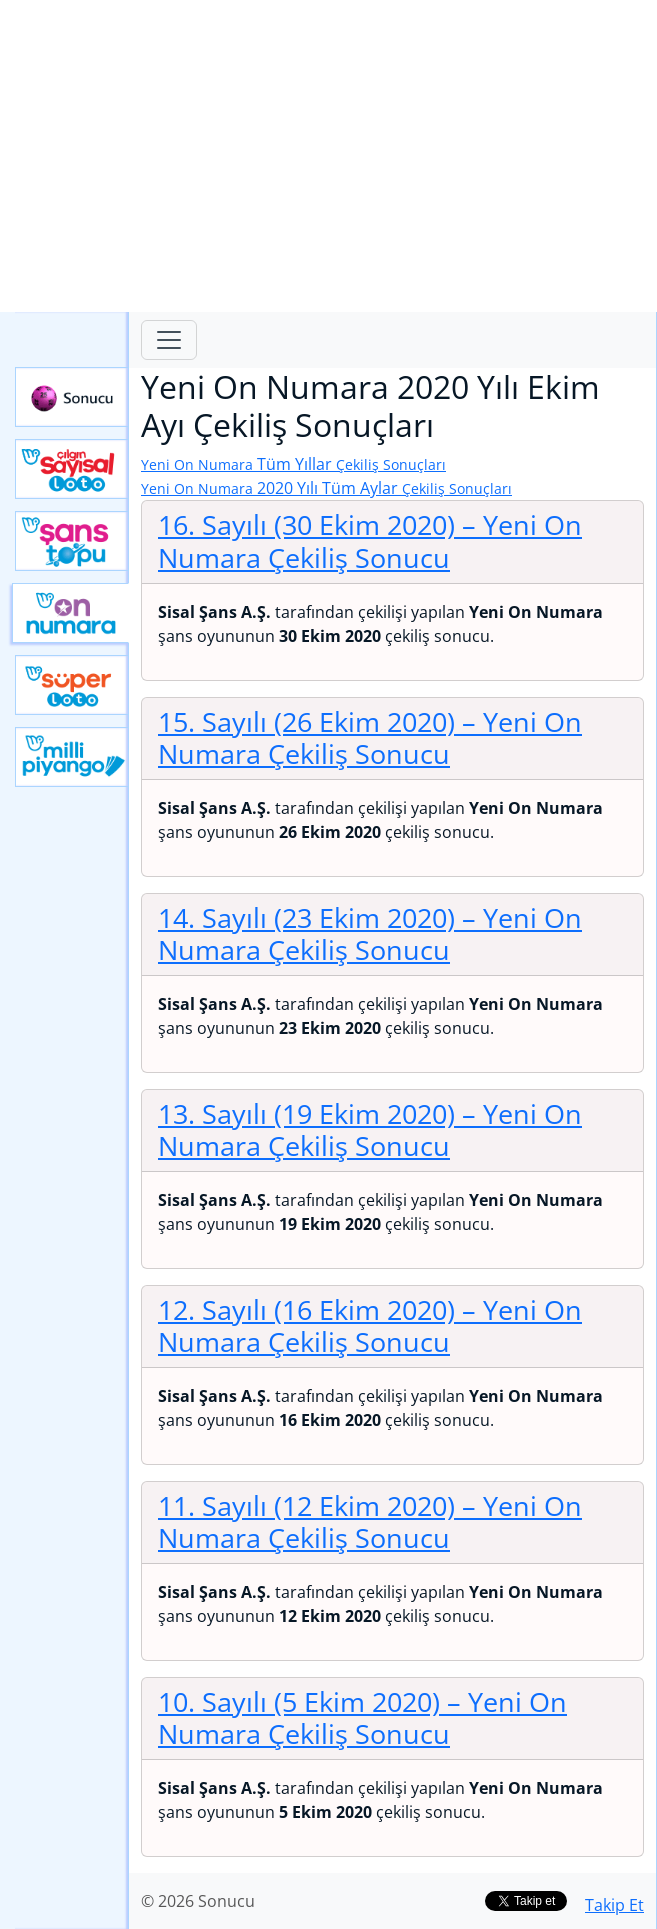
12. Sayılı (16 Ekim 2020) (370, 1326)
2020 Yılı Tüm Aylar (326, 488)
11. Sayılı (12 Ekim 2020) (370, 1522)
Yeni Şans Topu (72, 541)
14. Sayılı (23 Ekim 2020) (370, 934)
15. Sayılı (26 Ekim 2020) (370, 738)
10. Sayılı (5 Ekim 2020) (362, 1718)
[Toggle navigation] (169, 340)
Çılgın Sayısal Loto (72, 469)
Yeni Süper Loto (72, 685)
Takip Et (614, 1905)
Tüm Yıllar (293, 464)
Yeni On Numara (70, 613)
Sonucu (72, 397)
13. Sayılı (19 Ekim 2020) (370, 1130)
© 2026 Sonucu (198, 1901)
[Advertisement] (328, 156)
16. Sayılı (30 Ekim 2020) (370, 541)
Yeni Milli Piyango (72, 757)
